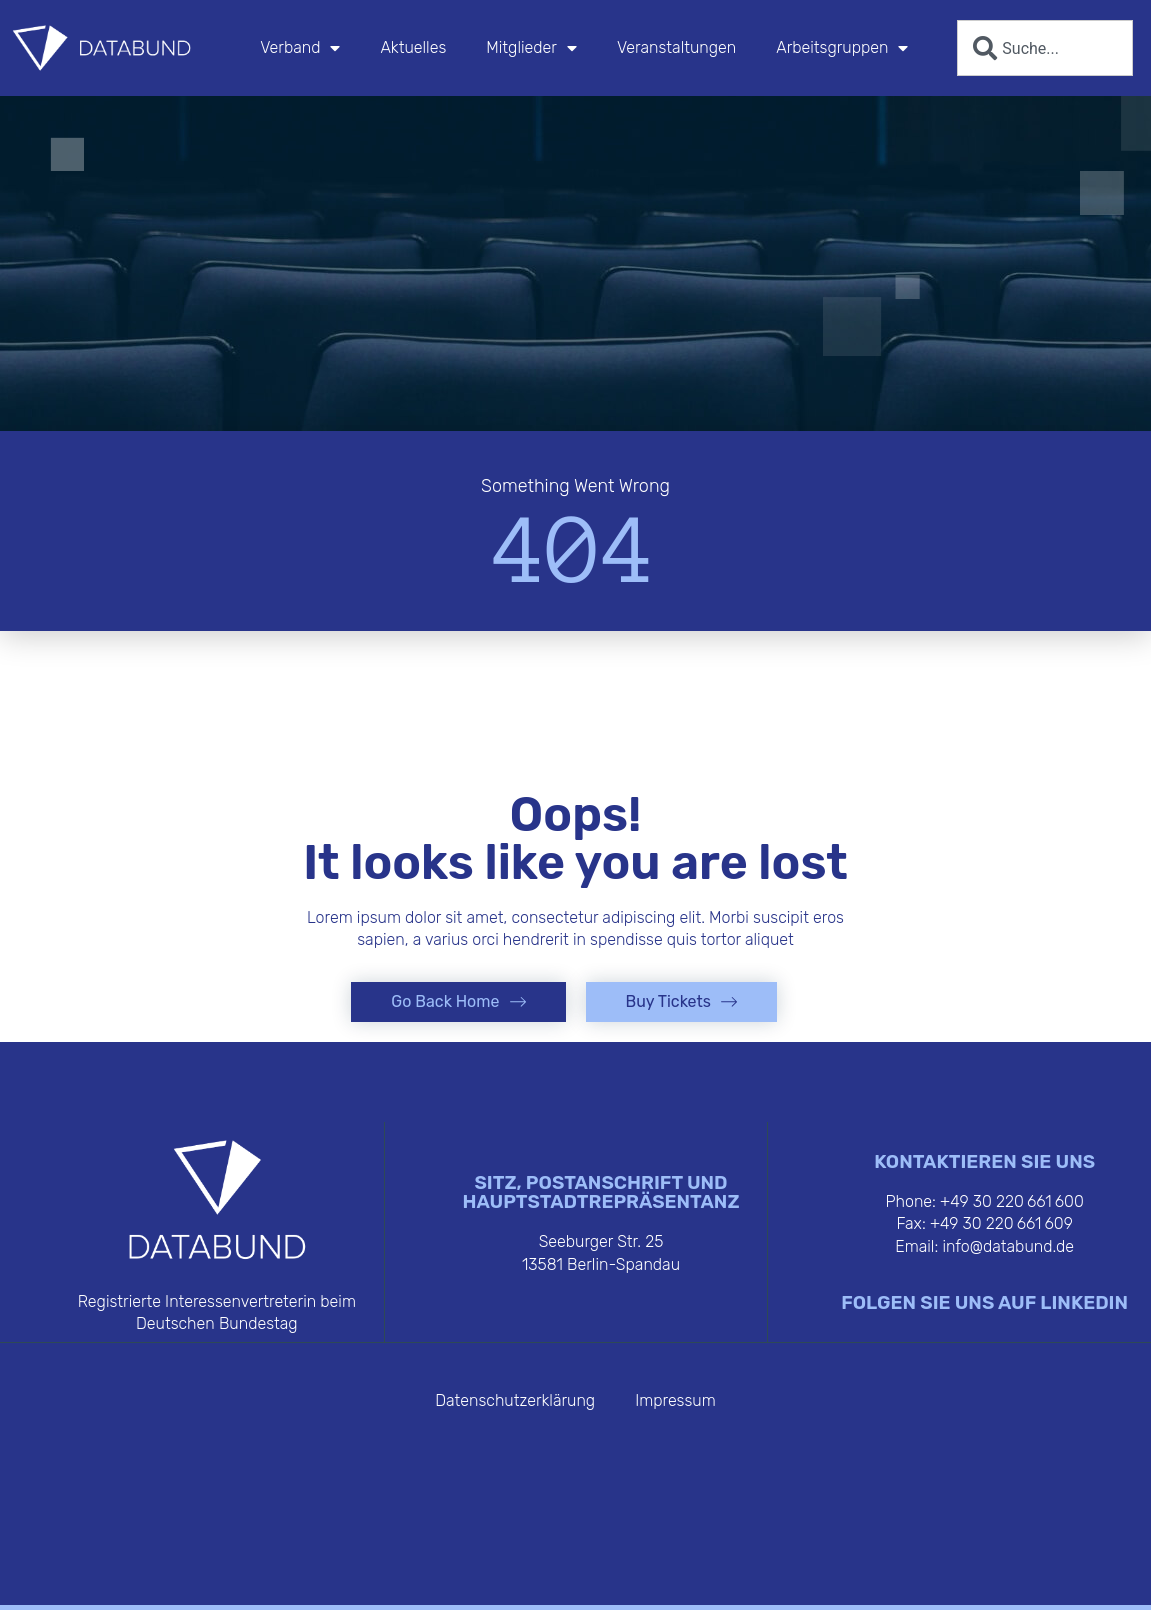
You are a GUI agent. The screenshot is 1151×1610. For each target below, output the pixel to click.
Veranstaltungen (676, 47)
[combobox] (1045, 48)
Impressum (675, 1400)
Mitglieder (531, 48)
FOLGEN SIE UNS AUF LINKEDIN (984, 1302)
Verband (300, 48)
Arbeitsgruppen (842, 48)
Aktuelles (413, 47)
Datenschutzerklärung (515, 1400)
